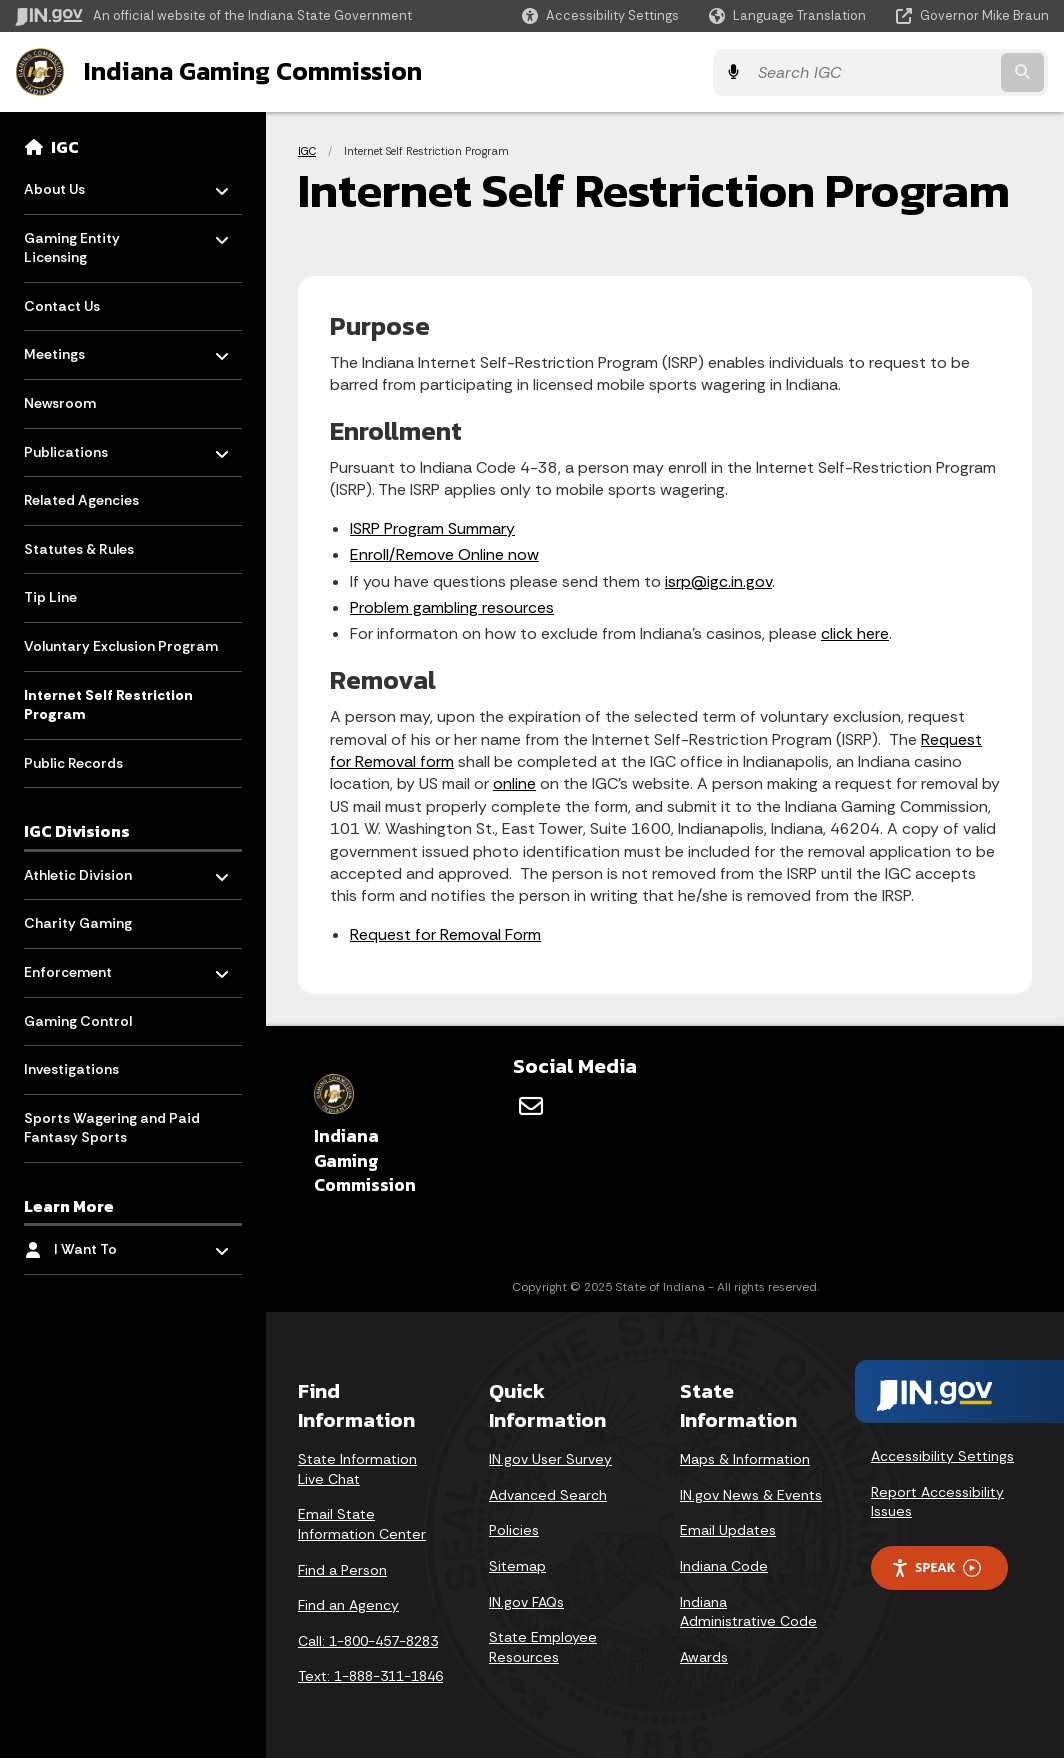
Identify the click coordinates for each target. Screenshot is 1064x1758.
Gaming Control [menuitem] (78, 1020)
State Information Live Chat (357, 1468)
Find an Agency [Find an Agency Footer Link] (348, 1604)
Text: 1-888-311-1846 (370, 1675)
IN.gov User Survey (550, 1458)
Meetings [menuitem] (82, 348)
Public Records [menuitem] (73, 762)
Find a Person (342, 1568)
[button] (600, 15)
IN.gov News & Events (751, 1494)
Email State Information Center (362, 1523)
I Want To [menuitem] (112, 1243)
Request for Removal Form (445, 933)
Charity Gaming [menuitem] (78, 923)
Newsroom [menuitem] (60, 402)
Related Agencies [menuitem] (81, 500)
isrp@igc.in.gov (718, 580)
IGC (65, 146)
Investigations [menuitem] (71, 1068)
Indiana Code (724, 1565)
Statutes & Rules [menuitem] (79, 548)
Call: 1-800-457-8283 (368, 1640)
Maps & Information (745, 1458)
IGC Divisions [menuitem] (77, 831)
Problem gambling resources (452, 606)
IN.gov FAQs (526, 1600)
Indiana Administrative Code (748, 1610)
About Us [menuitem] (82, 183)
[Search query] (923, 71)
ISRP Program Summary (432, 527)
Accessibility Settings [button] (942, 1455)
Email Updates (728, 1529)
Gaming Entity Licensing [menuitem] (82, 242)
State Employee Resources (543, 1646)
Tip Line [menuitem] (50, 597)
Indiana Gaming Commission (251, 71)
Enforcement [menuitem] (82, 966)
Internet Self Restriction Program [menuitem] (108, 704)
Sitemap (517, 1565)
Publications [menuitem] (82, 446)
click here (855, 632)
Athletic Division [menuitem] (82, 869)
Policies (514, 1529)
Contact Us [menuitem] (62, 305)
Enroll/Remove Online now (444, 553)
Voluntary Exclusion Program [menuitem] (121, 645)
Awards (704, 1656)
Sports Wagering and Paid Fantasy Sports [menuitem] (112, 1127)
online (514, 782)
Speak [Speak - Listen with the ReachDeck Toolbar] (936, 1566)
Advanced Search (548, 1494)
